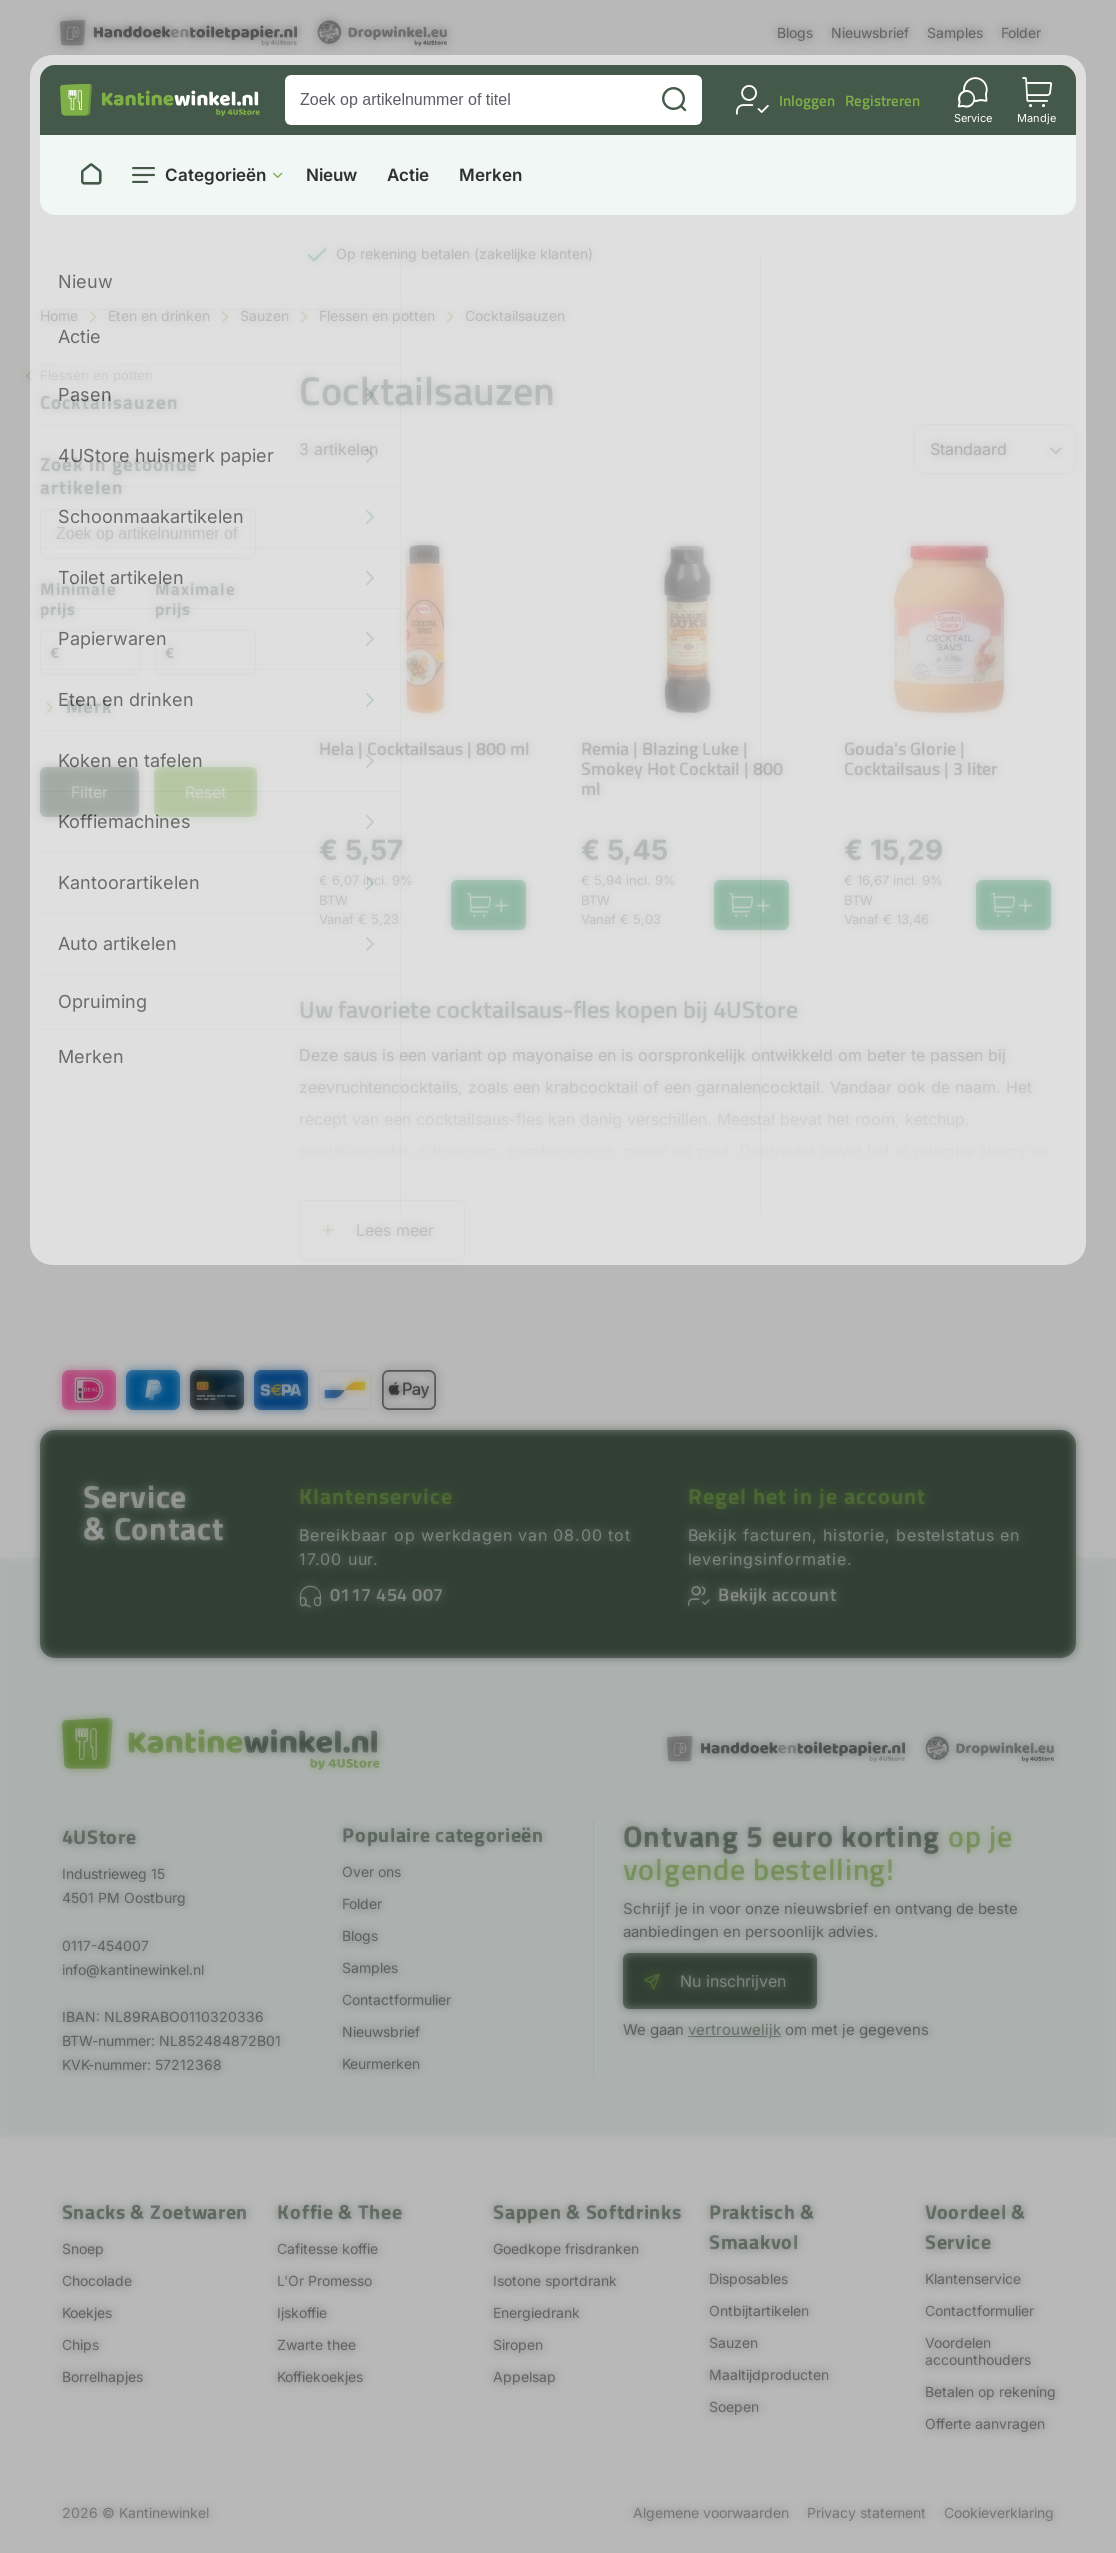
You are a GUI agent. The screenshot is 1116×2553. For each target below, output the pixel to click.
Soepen (734, 2406)
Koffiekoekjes (320, 2376)
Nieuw (331, 175)
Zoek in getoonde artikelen (119, 477)
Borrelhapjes (102, 2376)
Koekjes (87, 2312)
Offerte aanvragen (985, 2423)
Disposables (748, 2278)
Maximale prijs (195, 600)
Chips (80, 2344)
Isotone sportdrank (555, 2280)
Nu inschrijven (733, 1981)
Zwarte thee (316, 2344)
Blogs (795, 32)
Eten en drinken (159, 315)
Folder (1021, 32)
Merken (490, 175)
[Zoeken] (674, 100)
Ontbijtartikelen (759, 2310)
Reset (205, 792)
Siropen (518, 2344)
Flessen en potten (377, 315)
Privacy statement (866, 2512)
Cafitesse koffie (327, 2248)
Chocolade (97, 2280)
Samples (955, 32)
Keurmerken (381, 2063)
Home (59, 315)
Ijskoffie (302, 2312)
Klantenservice (376, 1496)
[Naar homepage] (91, 175)
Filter (89, 792)
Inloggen (807, 100)
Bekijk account (777, 1594)
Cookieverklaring (999, 2512)
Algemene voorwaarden (711, 2512)
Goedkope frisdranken (566, 2248)
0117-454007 (105, 1945)
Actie (408, 175)
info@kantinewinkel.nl (133, 1969)
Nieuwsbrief (870, 32)
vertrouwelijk (734, 2029)
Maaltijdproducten (769, 2374)
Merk (89, 707)
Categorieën (215, 175)
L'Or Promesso (324, 2280)
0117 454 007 (387, 1594)
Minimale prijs (78, 600)
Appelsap (524, 2376)
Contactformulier (396, 1999)
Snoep (83, 2248)
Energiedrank (536, 2312)
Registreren (882, 100)
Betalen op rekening (990, 2391)
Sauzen (264, 315)
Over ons (371, 1871)
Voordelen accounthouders (978, 2351)
